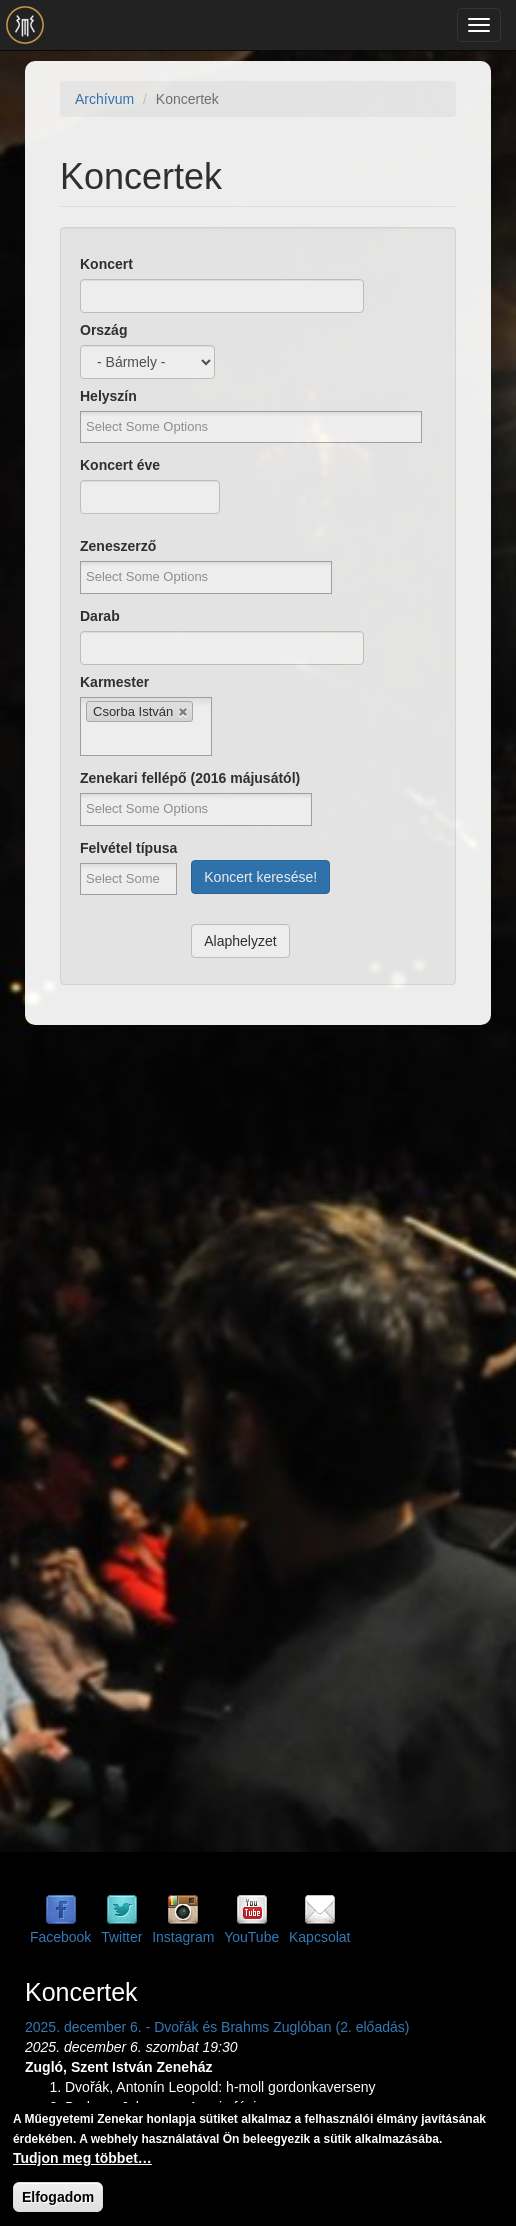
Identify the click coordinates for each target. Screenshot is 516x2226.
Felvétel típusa (128, 848)
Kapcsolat (319, 1937)
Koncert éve (120, 465)
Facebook (60, 1937)
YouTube (251, 1937)
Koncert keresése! (260, 877)
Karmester (114, 682)
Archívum (104, 99)
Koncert (106, 264)
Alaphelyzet (240, 941)
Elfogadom (58, 2197)
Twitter (121, 1937)
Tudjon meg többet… (82, 2158)
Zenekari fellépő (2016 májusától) (190, 778)
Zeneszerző (118, 546)
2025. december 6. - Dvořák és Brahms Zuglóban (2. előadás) (217, 2027)
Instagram (183, 1937)
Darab (100, 616)
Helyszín (108, 396)
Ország (103, 330)
